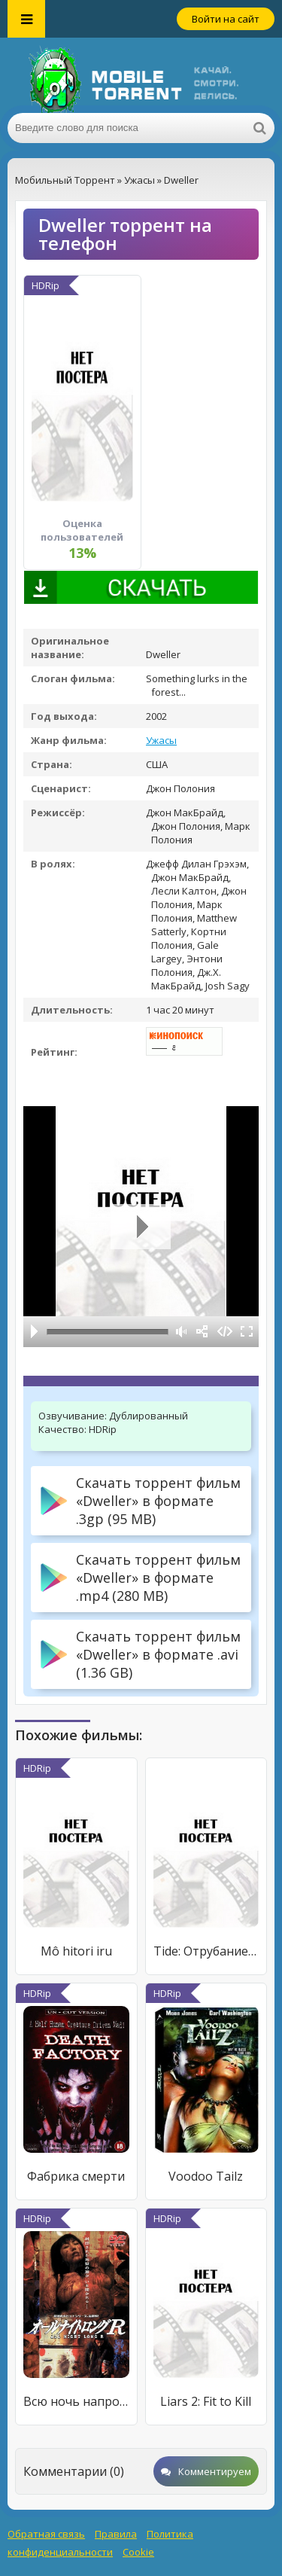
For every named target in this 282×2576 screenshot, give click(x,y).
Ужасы (161, 740)
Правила (116, 2534)
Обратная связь (46, 2534)
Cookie (138, 2552)
